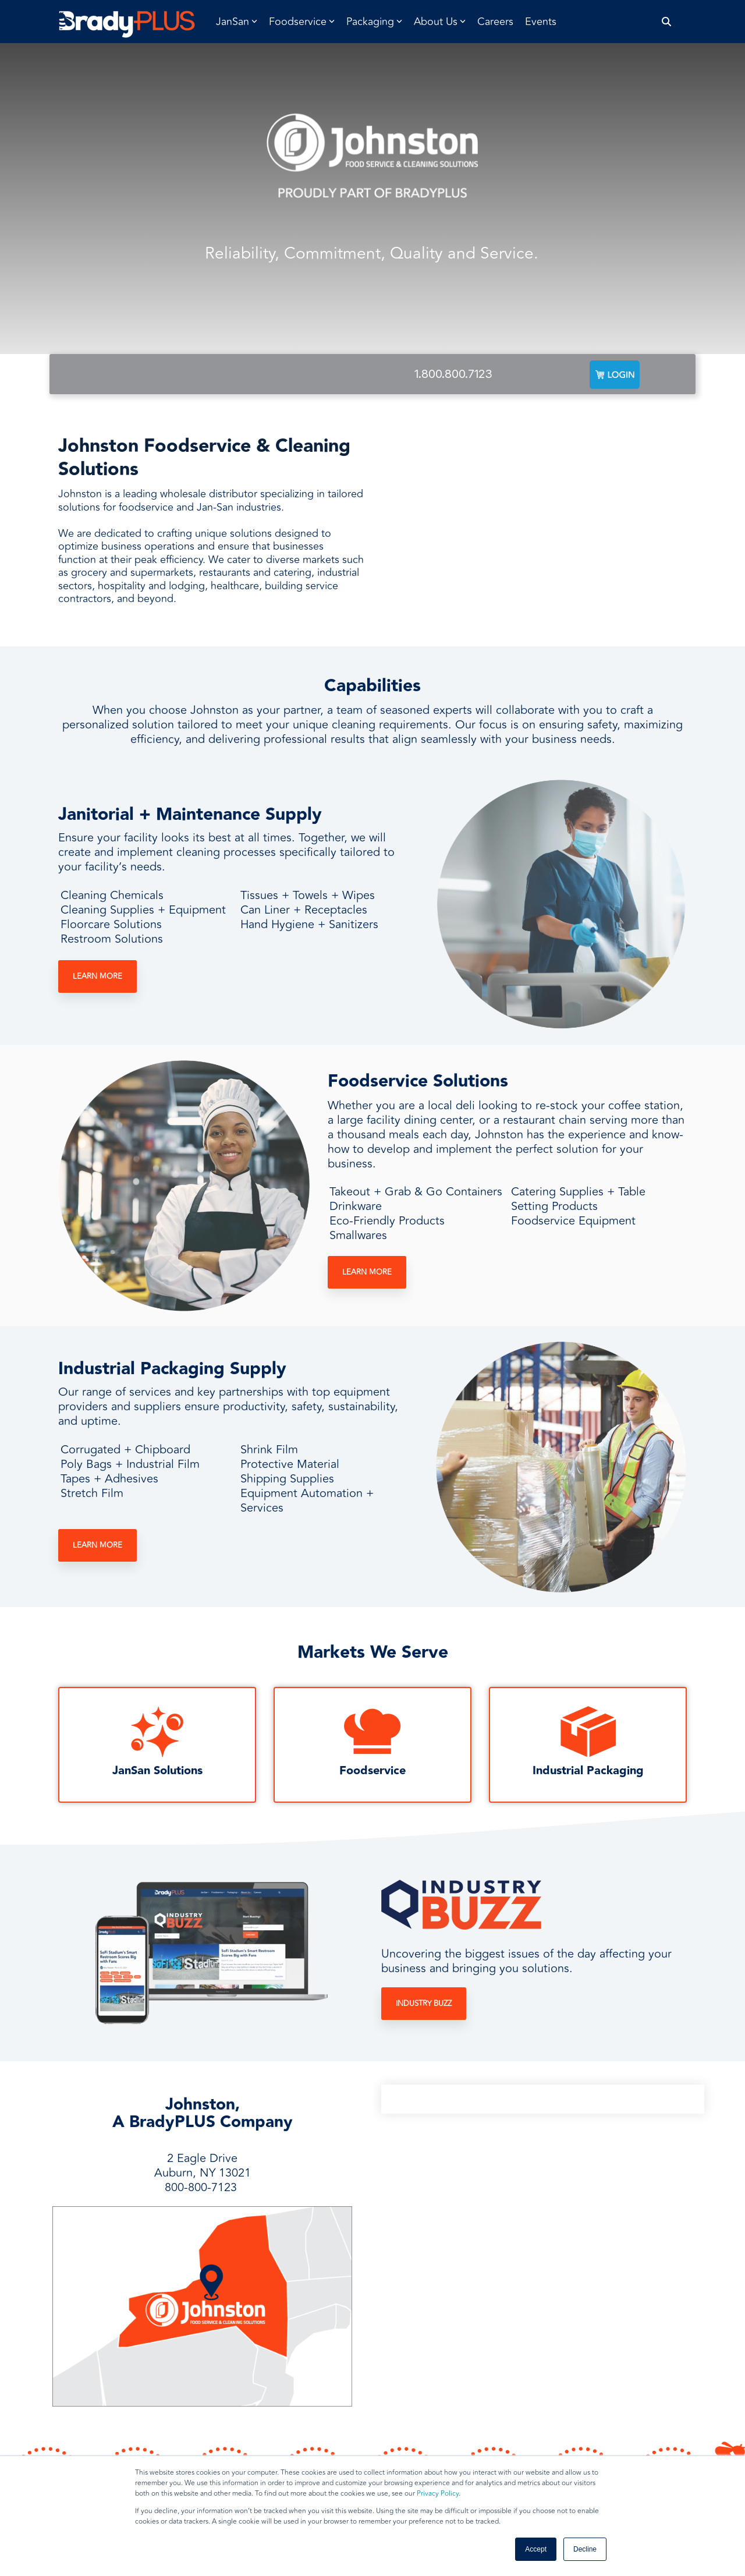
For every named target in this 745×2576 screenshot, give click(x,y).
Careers (495, 21)
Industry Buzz (424, 2003)
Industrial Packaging (588, 1770)
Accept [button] (536, 2549)
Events (540, 21)
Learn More (97, 976)
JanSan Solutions (157, 1770)
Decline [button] (585, 2549)
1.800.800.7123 (453, 374)
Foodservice (372, 1770)
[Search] (666, 21)
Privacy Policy (438, 2493)
